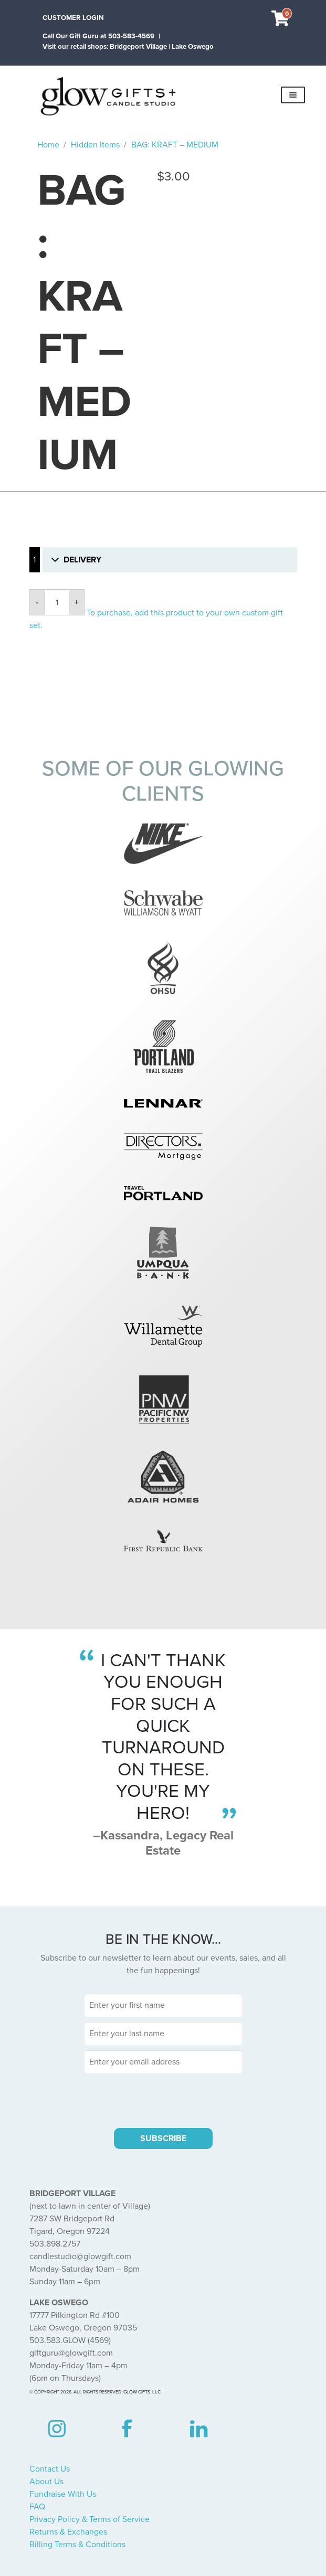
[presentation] (163, 2099)
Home (48, 145)
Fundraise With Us (62, 2494)
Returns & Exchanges (68, 2532)
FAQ (37, 2507)
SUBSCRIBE (163, 2138)
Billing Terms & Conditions (77, 2544)
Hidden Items (95, 145)
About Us (46, 2481)
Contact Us (49, 2469)
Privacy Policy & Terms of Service (89, 2519)
